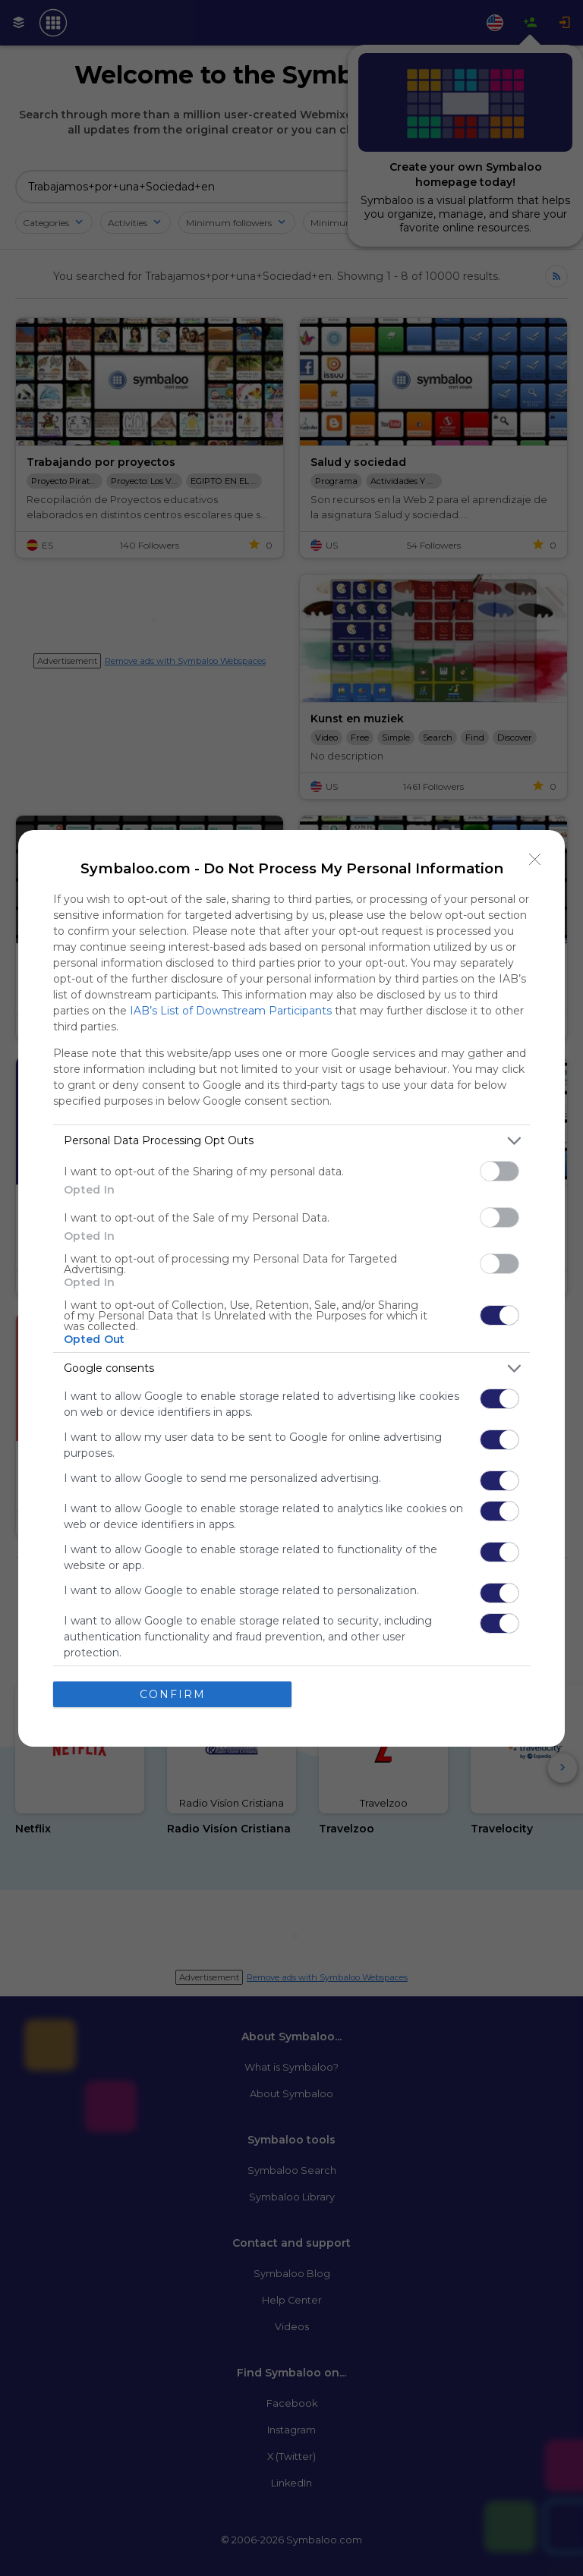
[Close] (535, 859)
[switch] (499, 1171)
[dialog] (291, 1288)
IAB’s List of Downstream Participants (231, 1011)
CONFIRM (173, 1694)
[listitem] (291, 1140)
